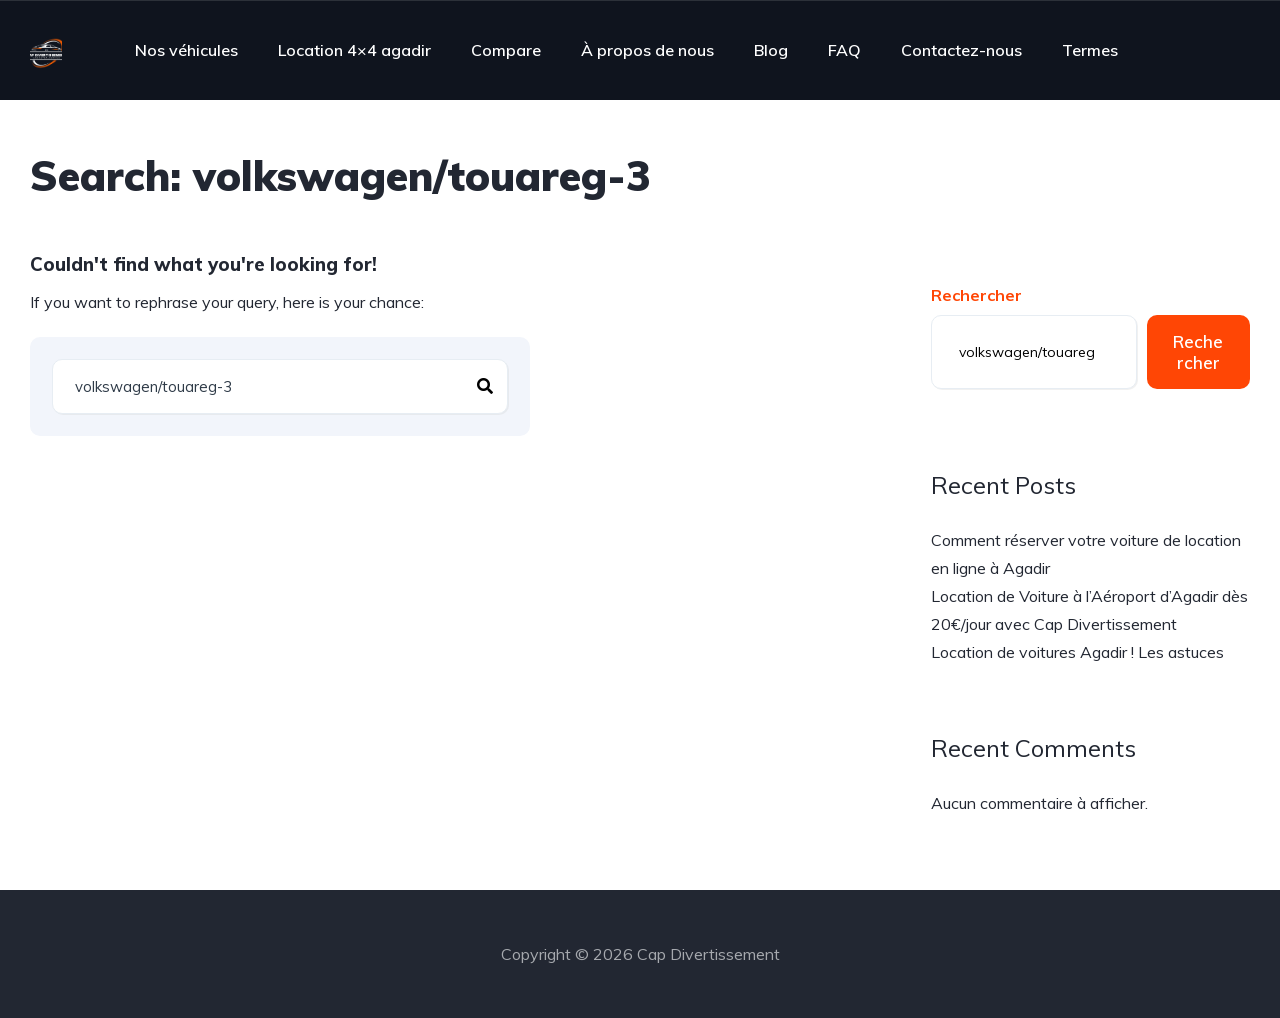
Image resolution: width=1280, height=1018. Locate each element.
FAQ (844, 50)
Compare (506, 50)
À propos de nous (647, 50)
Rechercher (976, 295)
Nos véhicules (186, 50)
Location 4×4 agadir (354, 50)
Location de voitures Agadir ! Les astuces (1077, 652)
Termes (1090, 50)
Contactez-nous (961, 50)
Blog (771, 50)
